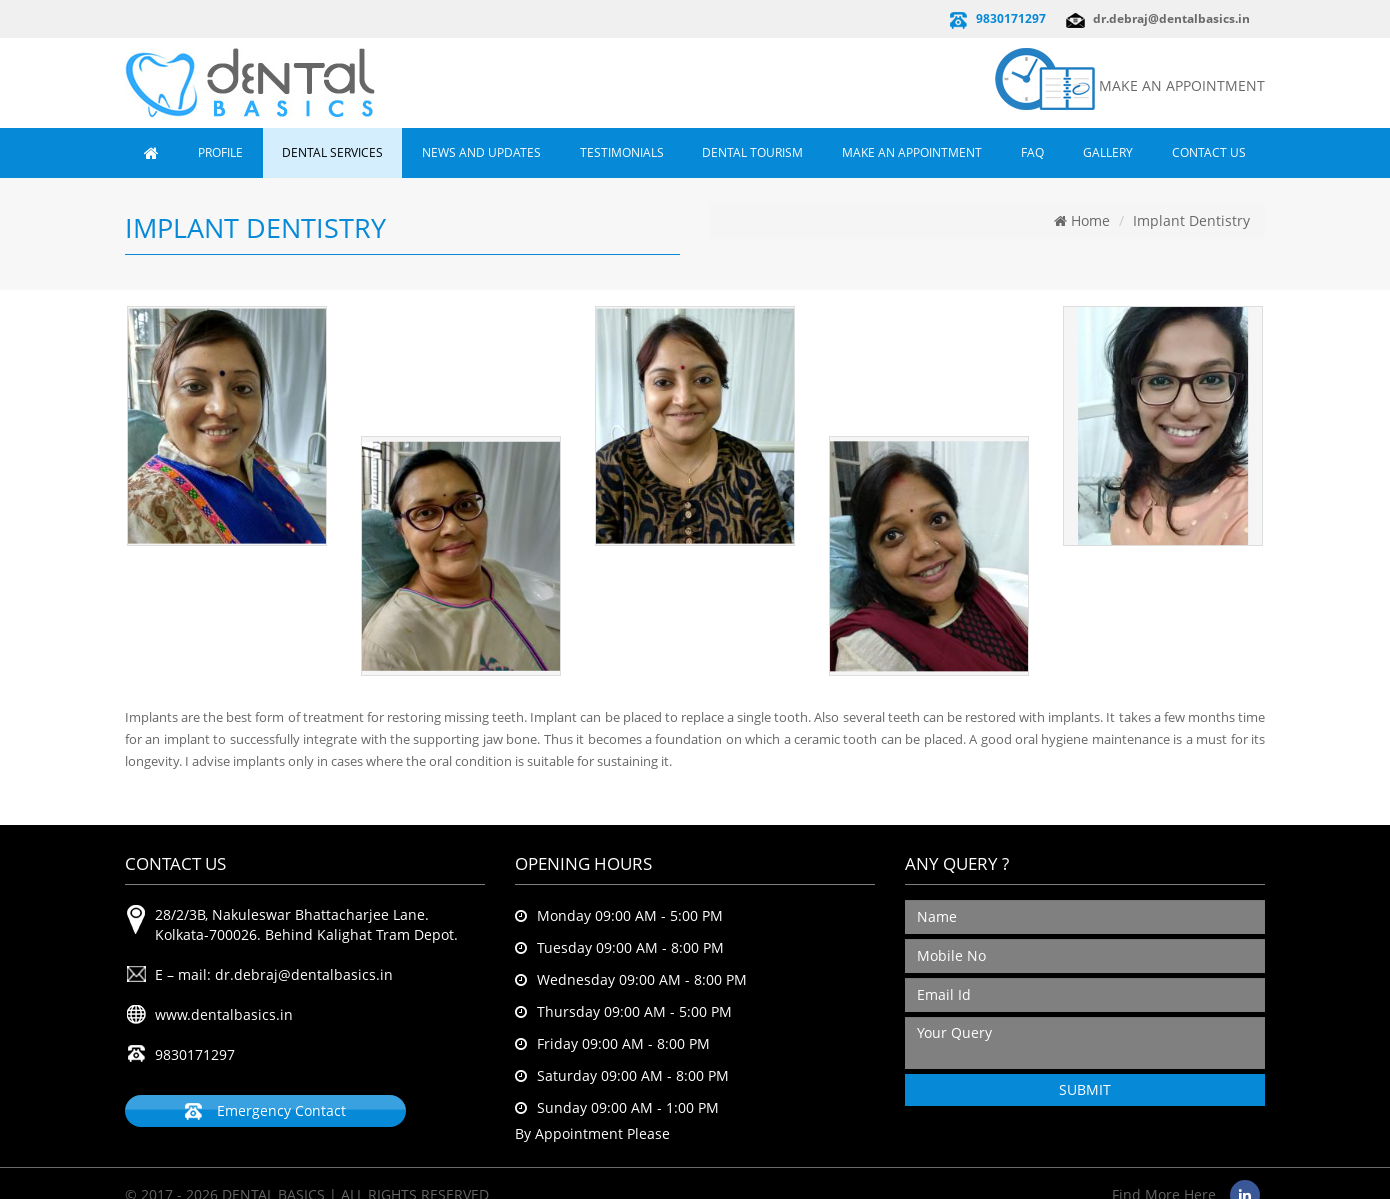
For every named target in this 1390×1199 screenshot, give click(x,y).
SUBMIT (1085, 1089)
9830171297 (1011, 18)
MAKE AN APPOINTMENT (1182, 85)
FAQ (1032, 152)
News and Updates (481, 152)
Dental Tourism (752, 152)
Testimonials (622, 152)
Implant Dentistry (1191, 220)
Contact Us (1209, 152)
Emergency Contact (265, 1111)
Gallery (1108, 152)
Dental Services (332, 152)
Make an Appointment (912, 152)
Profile (220, 152)
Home (1082, 220)
